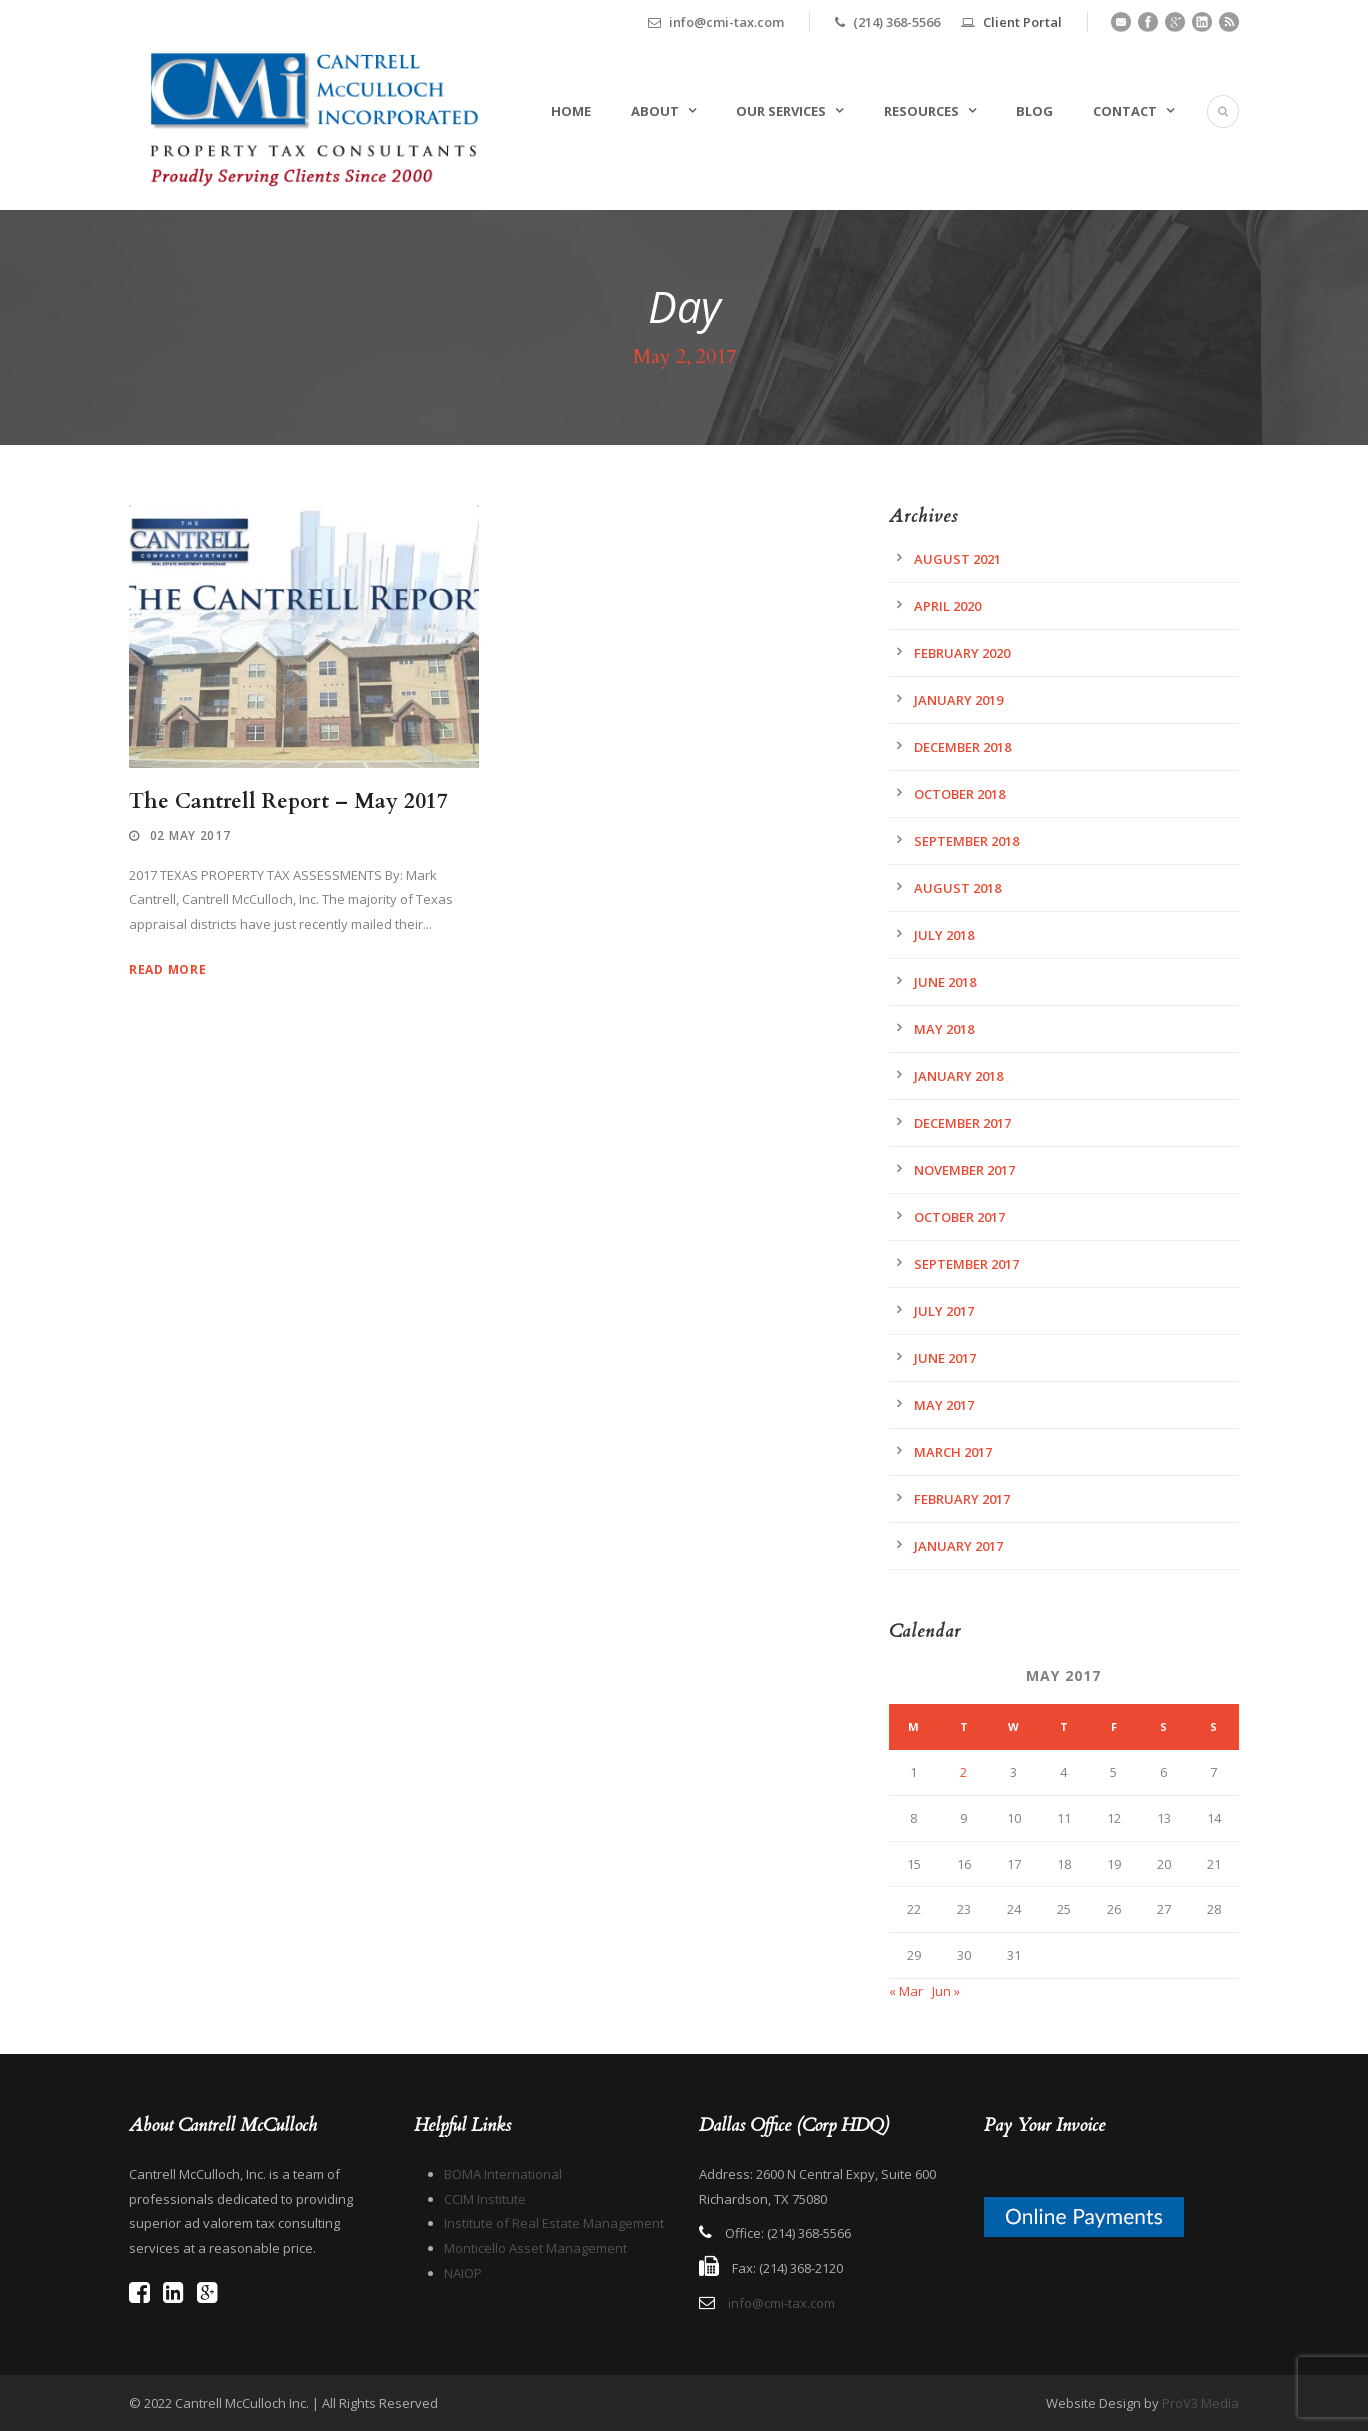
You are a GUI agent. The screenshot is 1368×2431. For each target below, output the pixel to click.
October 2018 (959, 794)
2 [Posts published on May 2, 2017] (963, 1772)
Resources (921, 111)
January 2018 (958, 1076)
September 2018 (966, 841)
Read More (167, 969)
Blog (1034, 111)
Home (571, 111)
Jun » (946, 1991)
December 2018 (962, 747)
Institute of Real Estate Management (554, 2223)
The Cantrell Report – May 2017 (288, 801)
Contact (1125, 111)
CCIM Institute (485, 2199)
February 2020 (962, 653)
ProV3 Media (1200, 2403)
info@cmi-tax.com (781, 2303)
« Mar (906, 1991)
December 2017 (962, 1123)
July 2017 (944, 1311)
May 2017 (944, 1405)
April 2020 (947, 606)
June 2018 (945, 982)
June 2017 (945, 1358)
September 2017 (966, 1264)
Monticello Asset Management (535, 2248)
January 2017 (958, 1546)
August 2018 (957, 888)
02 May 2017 (190, 835)
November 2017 (964, 1170)
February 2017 (962, 1499)
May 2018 (944, 1029)
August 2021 (957, 559)
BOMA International (503, 2174)
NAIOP (463, 2273)
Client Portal (1022, 22)
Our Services (781, 111)
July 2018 (944, 935)
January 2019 (958, 700)
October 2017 (959, 1217)
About (655, 111)
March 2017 (953, 1452)
